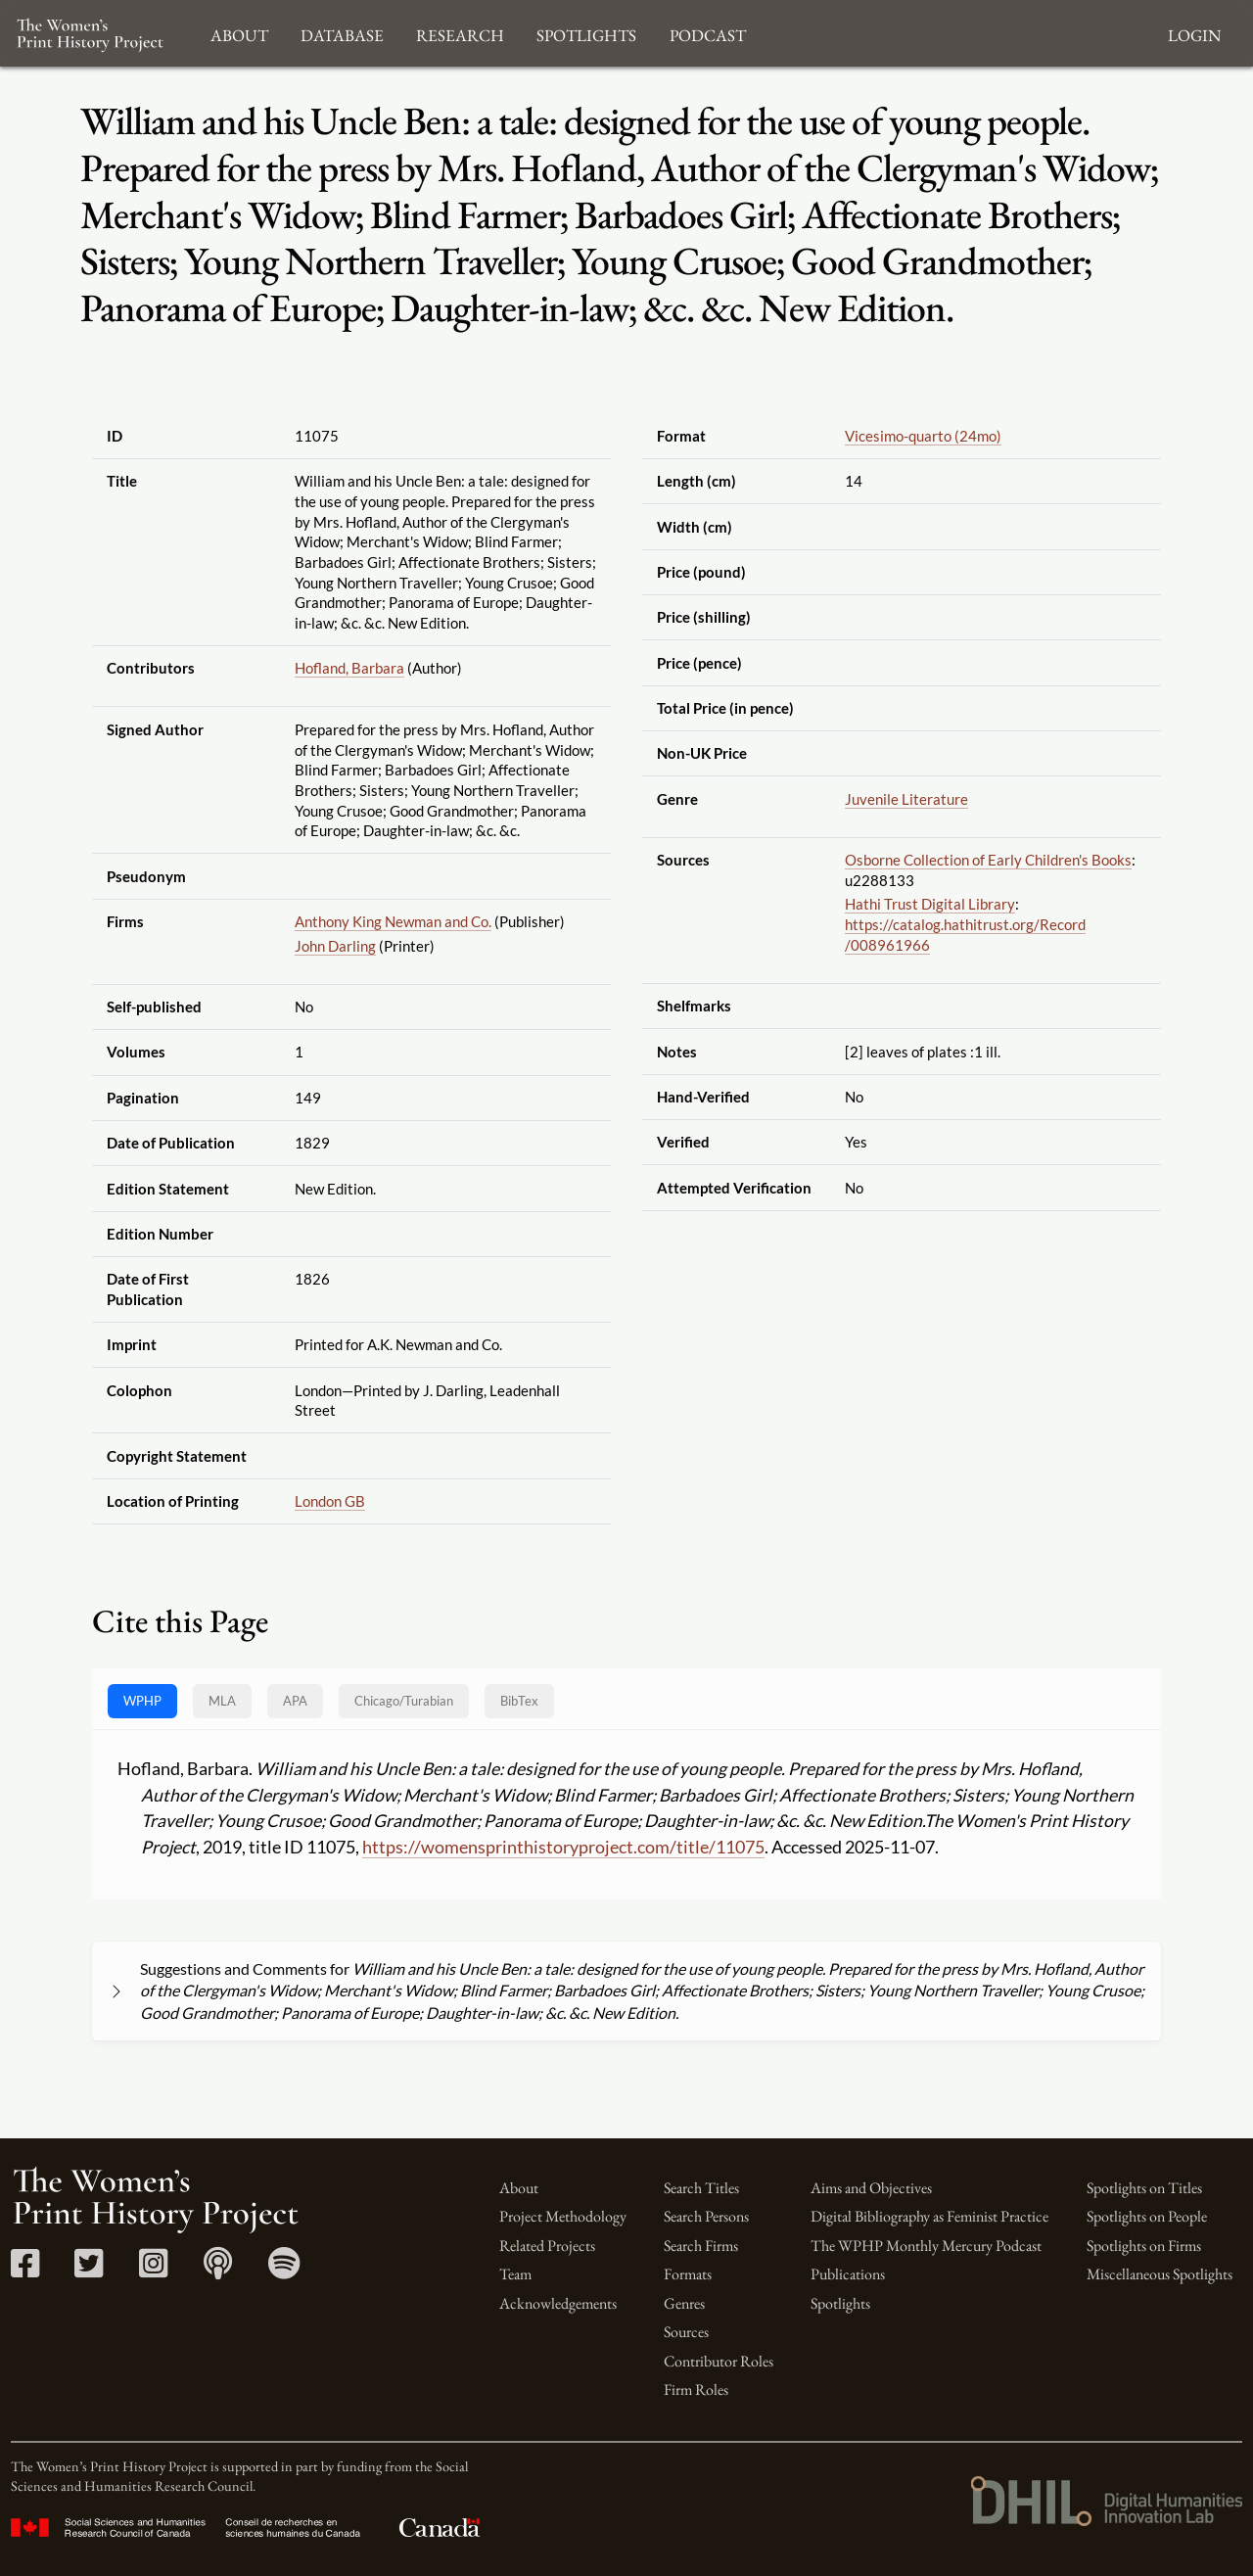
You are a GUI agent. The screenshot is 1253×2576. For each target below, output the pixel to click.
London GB (330, 1501)
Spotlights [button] (586, 33)
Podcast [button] (708, 33)
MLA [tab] (222, 1701)
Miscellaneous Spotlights (1159, 2274)
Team (515, 2274)
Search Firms (701, 2245)
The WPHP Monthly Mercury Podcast (926, 2245)
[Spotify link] (284, 2270)
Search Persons (706, 2216)
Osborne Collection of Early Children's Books (988, 859)
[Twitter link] (88, 2270)
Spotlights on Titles (1144, 2188)
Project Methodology (562, 2216)
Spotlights (840, 2303)
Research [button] (460, 33)
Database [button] (342, 33)
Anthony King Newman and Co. (393, 921)
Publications (848, 2274)
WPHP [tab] (142, 1701)
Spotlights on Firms (1144, 2245)
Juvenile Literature (906, 799)
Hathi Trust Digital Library (930, 904)
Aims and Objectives (871, 2188)
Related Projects (547, 2245)
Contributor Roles (718, 2361)
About (518, 2188)
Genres (684, 2303)
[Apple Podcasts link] (218, 2270)
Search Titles (701, 2188)
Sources (686, 2331)
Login (1194, 33)
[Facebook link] (25, 2270)
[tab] (404, 1701)
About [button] (239, 33)
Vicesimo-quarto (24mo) (923, 436)
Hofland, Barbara (349, 668)
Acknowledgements (558, 2303)
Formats (688, 2274)
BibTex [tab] (519, 1701)
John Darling (335, 946)
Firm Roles (696, 2389)
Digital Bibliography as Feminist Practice (929, 2216)
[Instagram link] (153, 2270)
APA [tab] (295, 1701)
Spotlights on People (1147, 2216)
